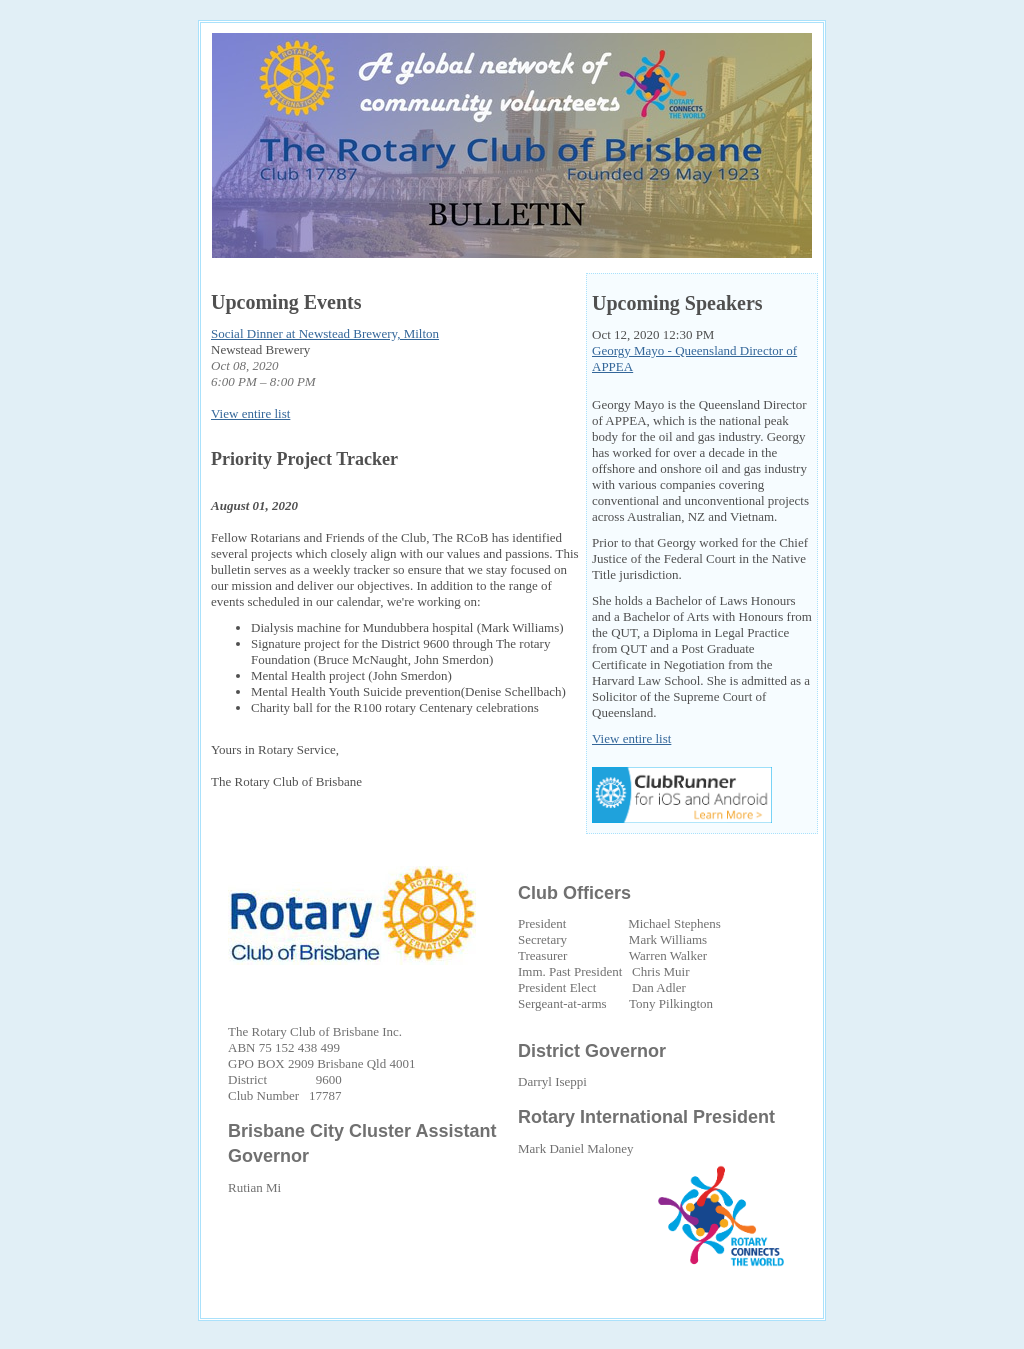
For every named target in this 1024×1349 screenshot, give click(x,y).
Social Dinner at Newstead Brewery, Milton (325, 333)
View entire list (250, 413)
